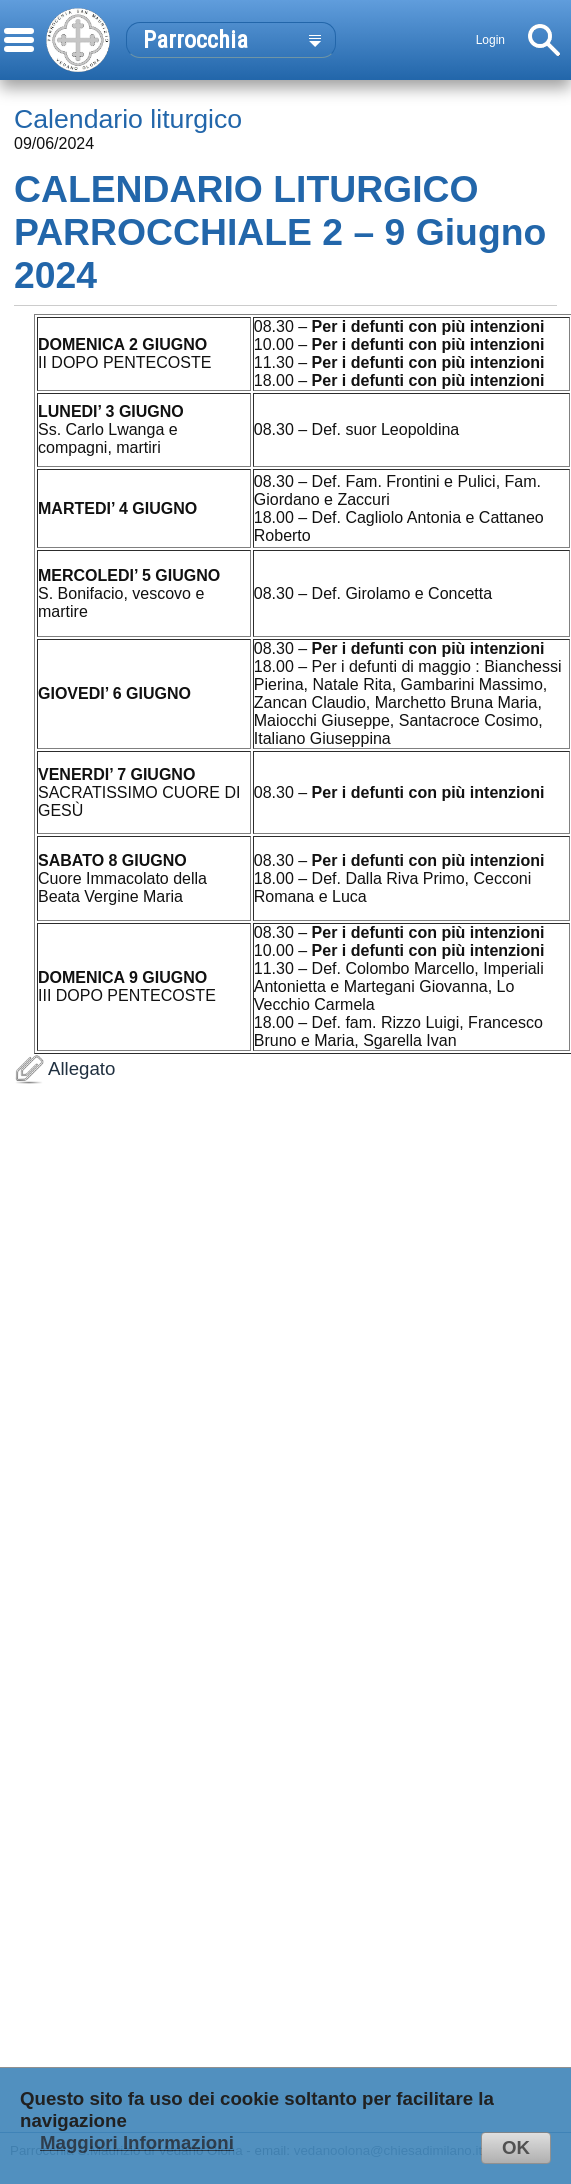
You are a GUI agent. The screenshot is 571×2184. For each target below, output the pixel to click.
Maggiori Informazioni (137, 2142)
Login (490, 40)
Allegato (285, 1596)
